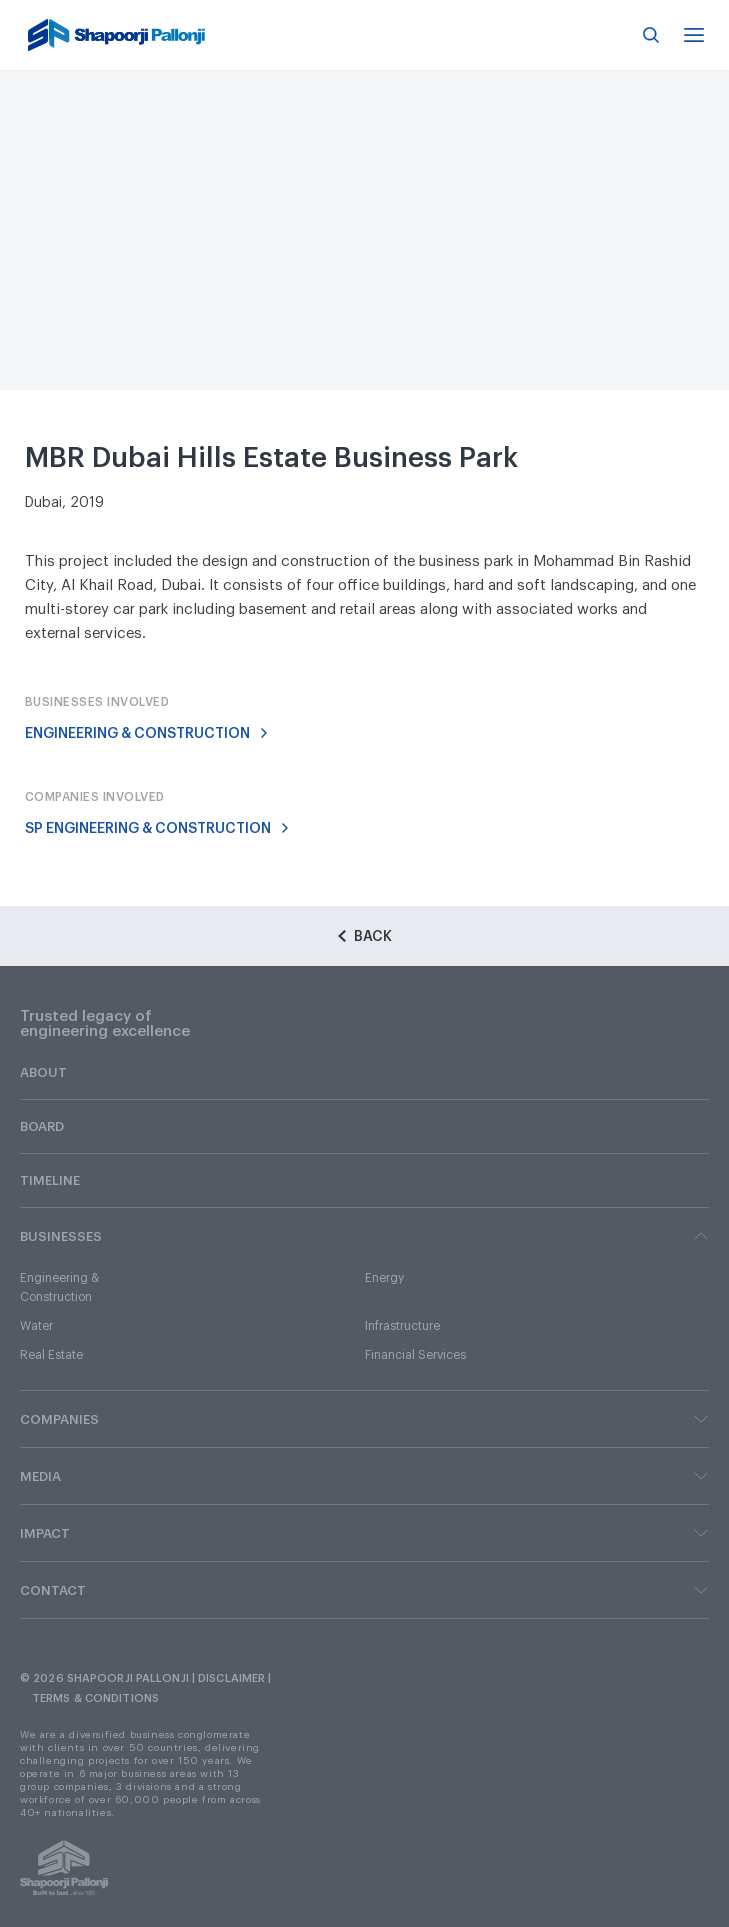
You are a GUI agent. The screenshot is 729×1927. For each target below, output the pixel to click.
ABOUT (43, 1072)
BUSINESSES (364, 1236)
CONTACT (364, 1590)
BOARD (42, 1126)
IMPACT (364, 1533)
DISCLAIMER (231, 1678)
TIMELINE (50, 1180)
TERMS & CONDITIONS (95, 1698)
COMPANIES (364, 1419)
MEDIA (364, 1476)
